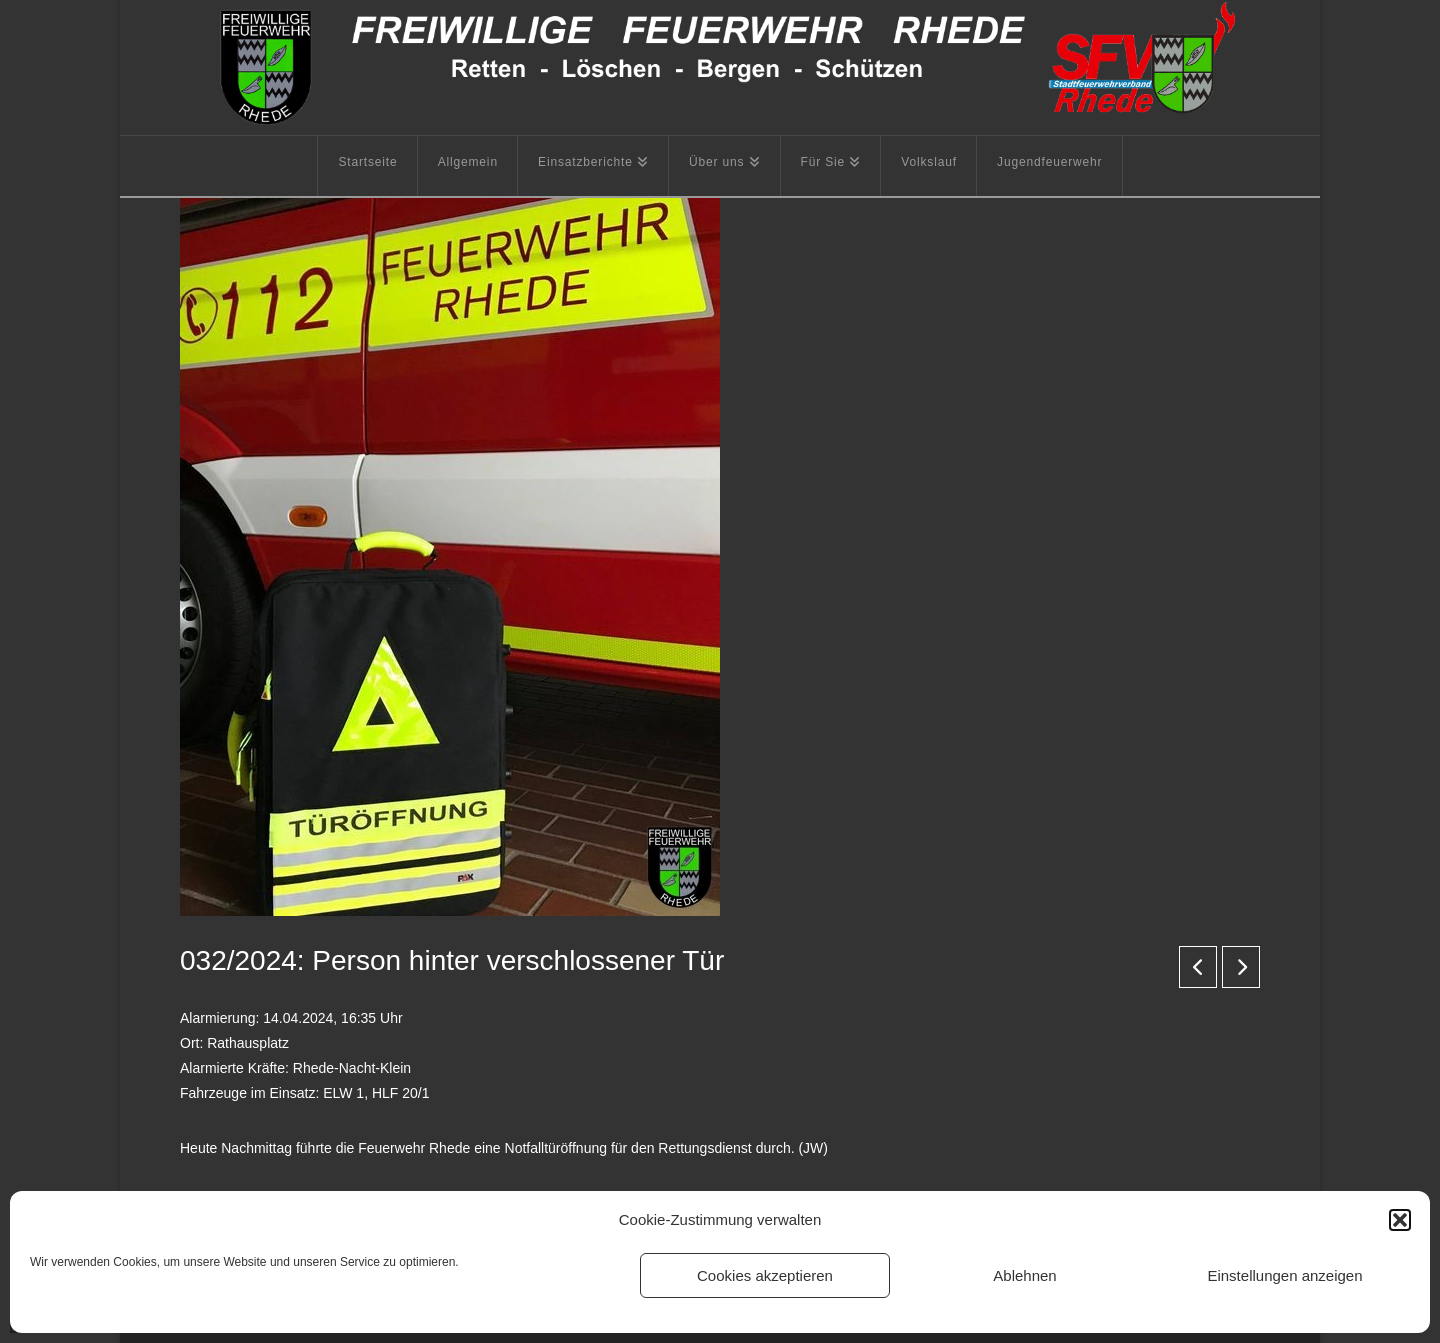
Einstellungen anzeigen (1284, 1275)
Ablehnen (1024, 1275)
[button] (1400, 1220)
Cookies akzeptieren (765, 1275)
